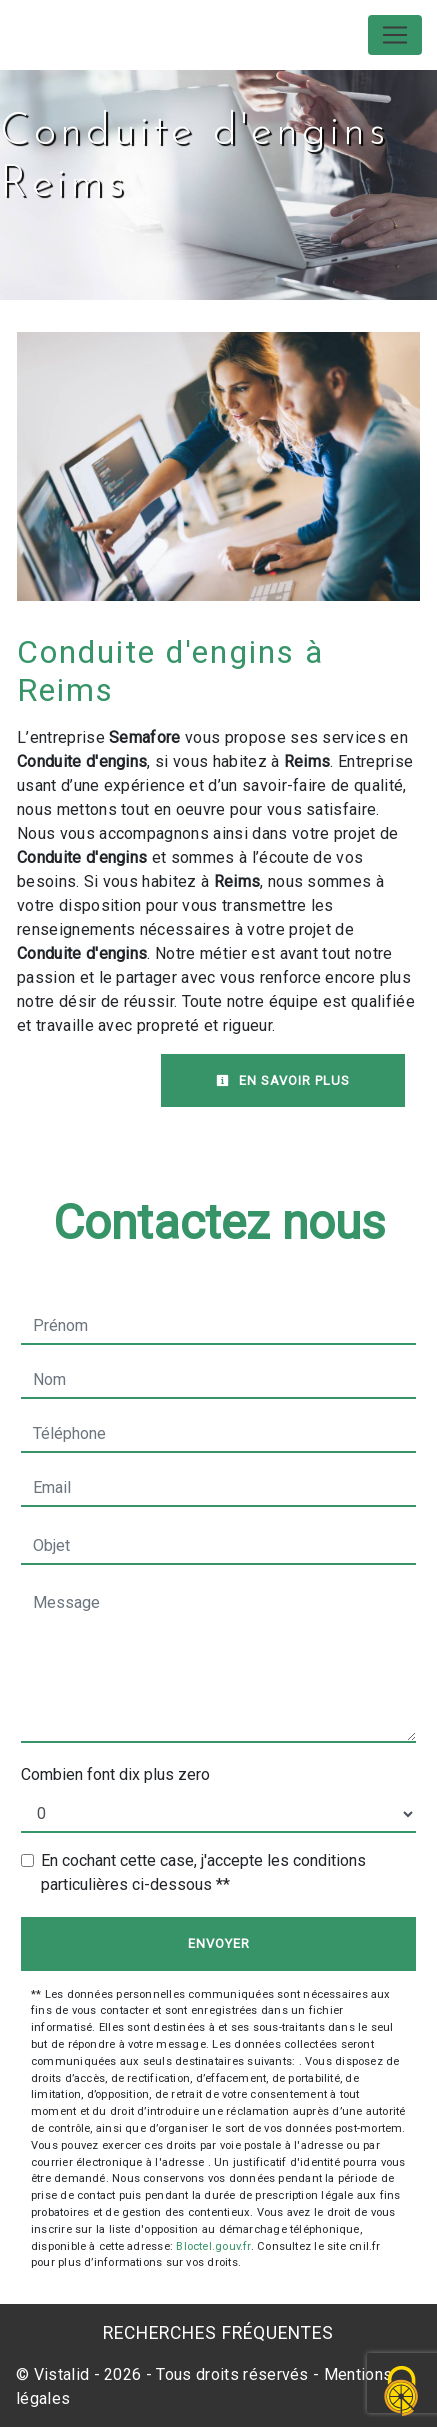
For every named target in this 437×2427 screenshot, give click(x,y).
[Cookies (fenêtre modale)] (402, 2392)
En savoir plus (283, 1080)
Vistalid (62, 2374)
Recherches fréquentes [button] (218, 2333)
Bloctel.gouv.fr (213, 2246)
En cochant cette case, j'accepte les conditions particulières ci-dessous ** (203, 1872)
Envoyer (219, 1943)
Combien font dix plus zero (115, 1774)
